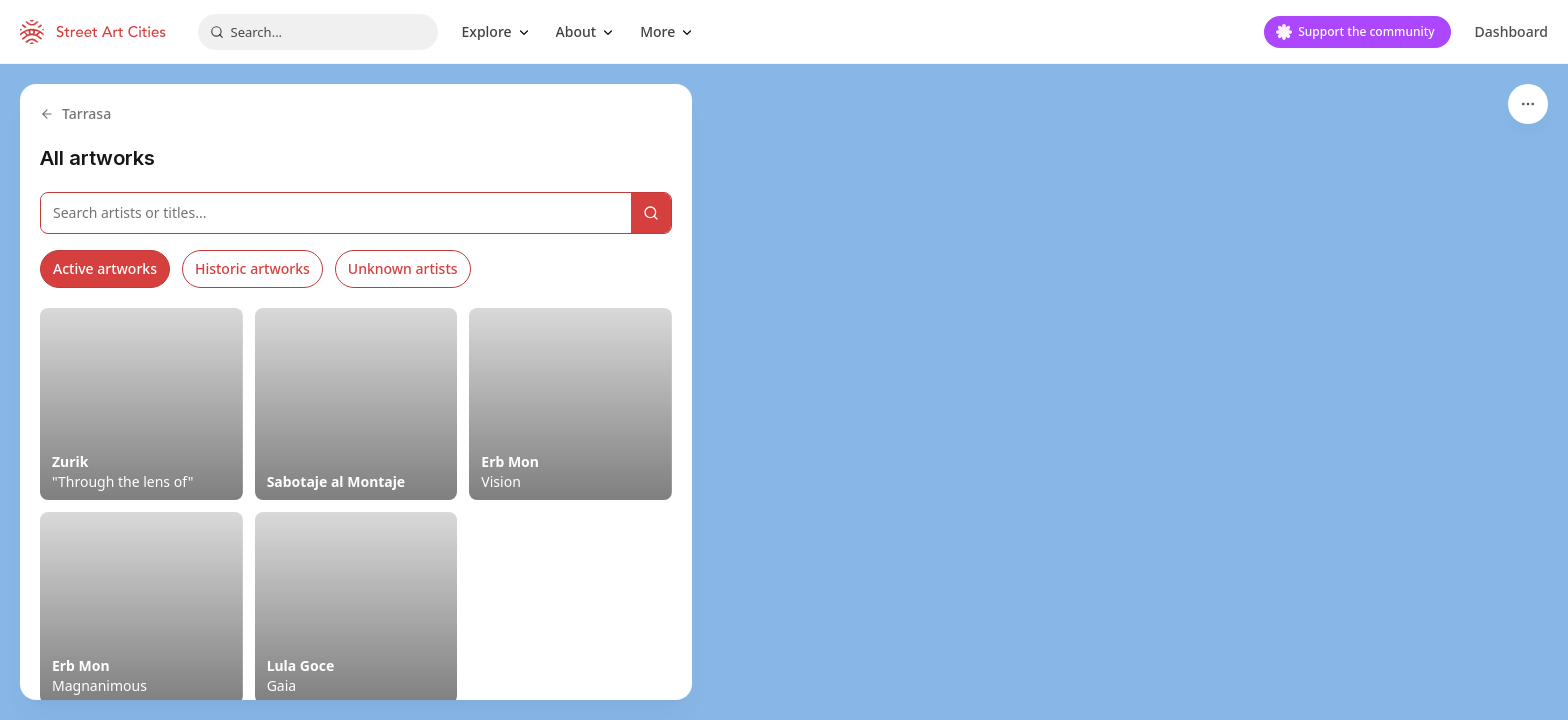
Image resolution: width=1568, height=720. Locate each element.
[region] (784, 392)
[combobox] (318, 32)
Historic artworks (252, 268)
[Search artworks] (336, 213)
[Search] (651, 213)
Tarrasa (75, 113)
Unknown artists (403, 268)
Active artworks (105, 268)
